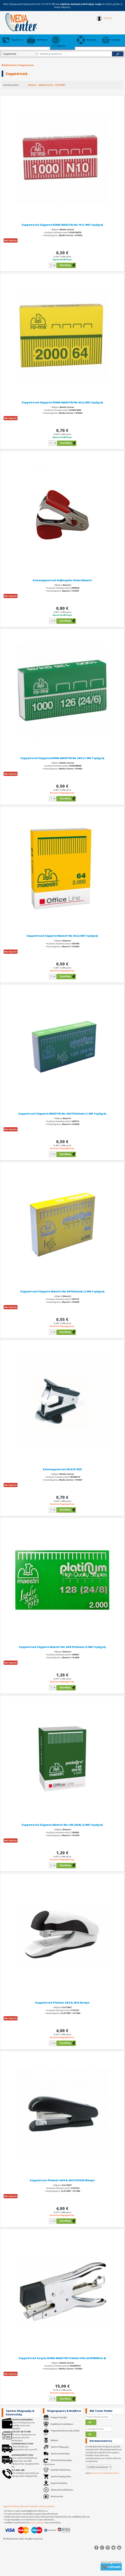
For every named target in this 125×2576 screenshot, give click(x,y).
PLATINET (60, 84)
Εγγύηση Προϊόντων (57, 2469)
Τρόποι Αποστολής (56, 2453)
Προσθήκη (65, 265)
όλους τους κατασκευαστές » (105, 2473)
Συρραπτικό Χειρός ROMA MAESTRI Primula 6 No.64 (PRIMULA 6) (62, 2358)
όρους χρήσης (37, 2522)
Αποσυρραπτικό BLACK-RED (62, 1469)
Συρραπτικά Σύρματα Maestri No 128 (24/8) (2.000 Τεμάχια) (62, 1825)
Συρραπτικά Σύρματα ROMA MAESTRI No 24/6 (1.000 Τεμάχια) (62, 758)
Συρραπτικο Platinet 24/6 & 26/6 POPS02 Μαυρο (62, 2180)
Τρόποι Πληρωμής (56, 2446)
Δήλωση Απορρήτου (29, 2506)
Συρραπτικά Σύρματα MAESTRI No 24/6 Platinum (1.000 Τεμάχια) (62, 1113)
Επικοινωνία (53, 2496)
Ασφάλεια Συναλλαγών (58, 2424)
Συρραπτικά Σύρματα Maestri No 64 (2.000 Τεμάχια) (62, 936)
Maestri (32, 84)
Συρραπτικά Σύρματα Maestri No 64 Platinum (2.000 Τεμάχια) (62, 1291)
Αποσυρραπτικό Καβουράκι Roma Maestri (62, 580)
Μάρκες (51, 2440)
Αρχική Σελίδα (10, 2506)
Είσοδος (104, 18)
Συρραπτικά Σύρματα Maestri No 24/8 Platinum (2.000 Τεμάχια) (62, 1647)
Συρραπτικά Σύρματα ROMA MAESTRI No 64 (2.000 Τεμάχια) (62, 402)
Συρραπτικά (26, 65)
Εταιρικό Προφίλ (55, 2417)
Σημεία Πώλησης (55, 2483)
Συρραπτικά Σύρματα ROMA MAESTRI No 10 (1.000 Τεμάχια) (62, 225)
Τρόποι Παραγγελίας (57, 2476)
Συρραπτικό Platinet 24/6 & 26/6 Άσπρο (62, 2002)
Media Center (46, 84)
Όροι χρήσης (48, 2506)
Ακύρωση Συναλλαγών (58, 2489)
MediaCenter (9, 65)
